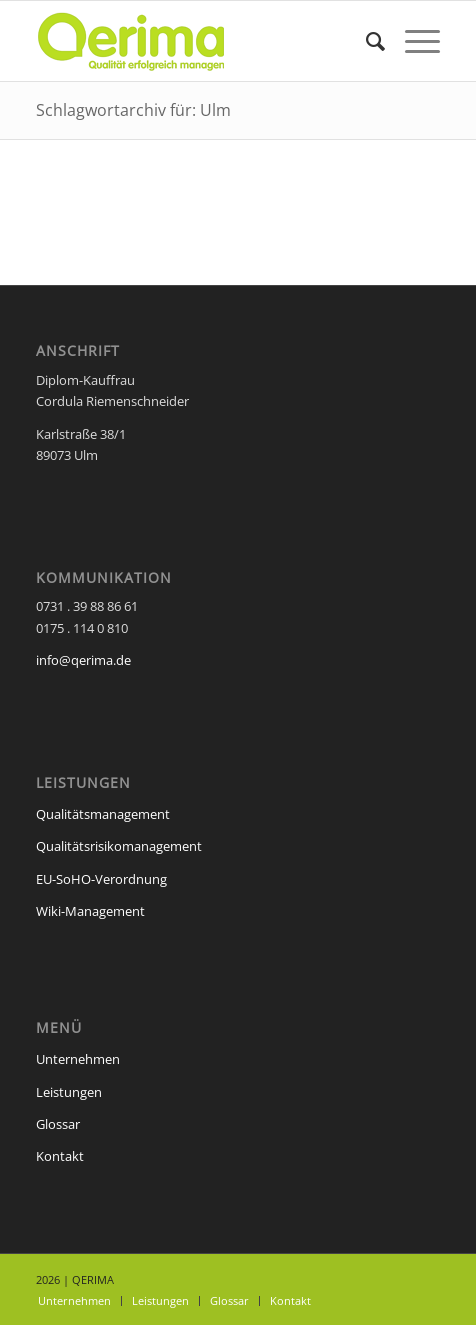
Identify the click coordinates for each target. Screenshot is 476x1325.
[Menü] (412, 41)
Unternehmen (78, 1059)
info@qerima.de (83, 660)
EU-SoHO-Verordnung (101, 879)
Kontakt (60, 1156)
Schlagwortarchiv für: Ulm (133, 110)
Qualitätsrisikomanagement (119, 846)
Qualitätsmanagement (103, 814)
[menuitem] (365, 41)
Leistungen (69, 1092)
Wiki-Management (90, 911)
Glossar (58, 1124)
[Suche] (365, 41)
